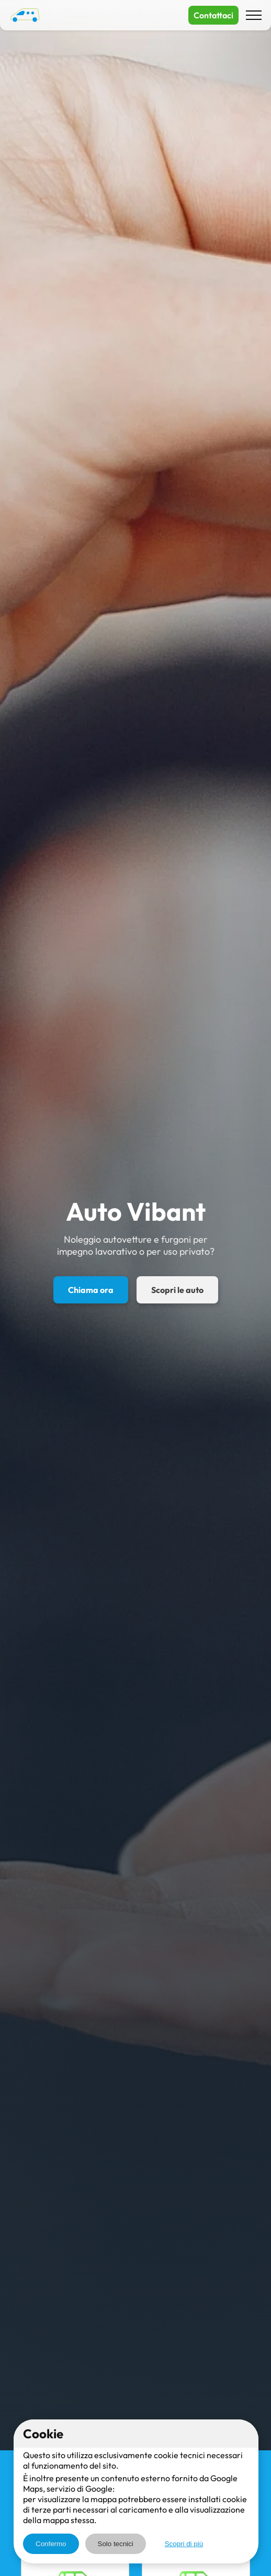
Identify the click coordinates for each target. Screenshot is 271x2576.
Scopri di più (184, 2544)
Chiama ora (91, 1290)
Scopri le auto (177, 1290)
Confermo (51, 2544)
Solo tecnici (115, 2544)
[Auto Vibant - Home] (25, 15)
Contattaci (213, 15)
